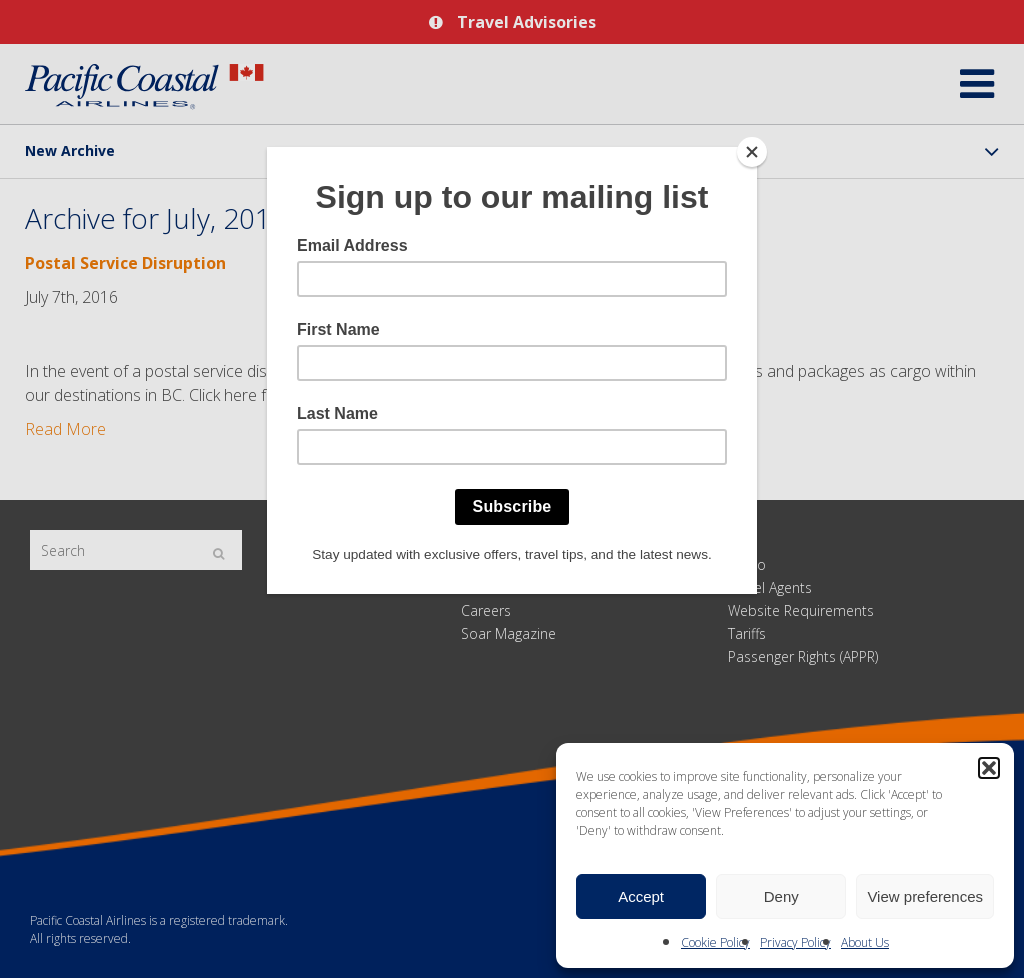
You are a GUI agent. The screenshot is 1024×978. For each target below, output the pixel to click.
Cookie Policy (715, 942)
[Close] (752, 152)
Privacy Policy (795, 942)
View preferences (925, 896)
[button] (989, 768)
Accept (641, 896)
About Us (865, 942)
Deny (781, 896)
